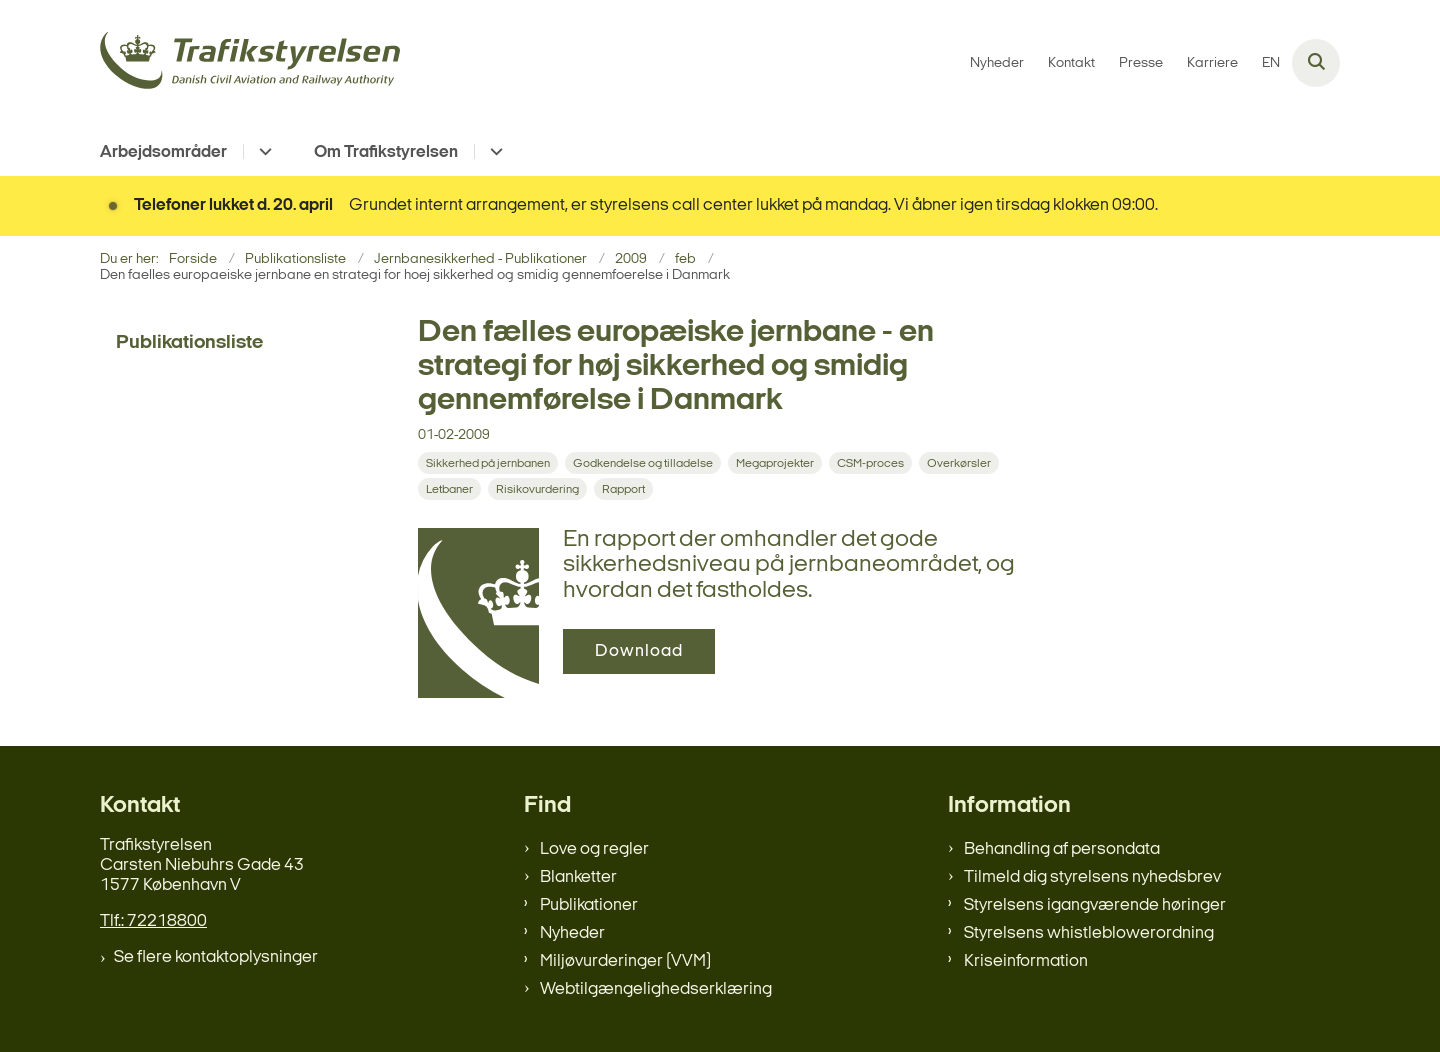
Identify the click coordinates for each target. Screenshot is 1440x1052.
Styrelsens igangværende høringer (1095, 905)
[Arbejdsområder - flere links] (262, 151)
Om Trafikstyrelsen (386, 152)
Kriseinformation (1026, 961)
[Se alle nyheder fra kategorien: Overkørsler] (961, 463)
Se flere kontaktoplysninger (216, 957)
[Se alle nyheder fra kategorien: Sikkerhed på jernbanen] (490, 463)
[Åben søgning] (1316, 63)
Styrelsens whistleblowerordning (1089, 933)
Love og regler (594, 849)
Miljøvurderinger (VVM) (625, 961)
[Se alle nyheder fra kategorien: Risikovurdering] (539, 489)
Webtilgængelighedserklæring (656, 989)
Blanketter (578, 877)
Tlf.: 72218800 (153, 921)
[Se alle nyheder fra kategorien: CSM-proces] (872, 463)
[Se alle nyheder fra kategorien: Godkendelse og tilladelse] (645, 463)
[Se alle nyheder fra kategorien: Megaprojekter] (777, 463)
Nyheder (572, 933)
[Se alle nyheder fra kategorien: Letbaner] (451, 489)
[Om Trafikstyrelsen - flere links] (493, 151)
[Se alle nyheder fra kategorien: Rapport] (625, 489)
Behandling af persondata (1062, 849)
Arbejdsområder (163, 152)
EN (1271, 64)
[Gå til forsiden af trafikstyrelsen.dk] (250, 63)
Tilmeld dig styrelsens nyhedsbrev (1092, 877)
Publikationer (589, 905)
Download (639, 651)
